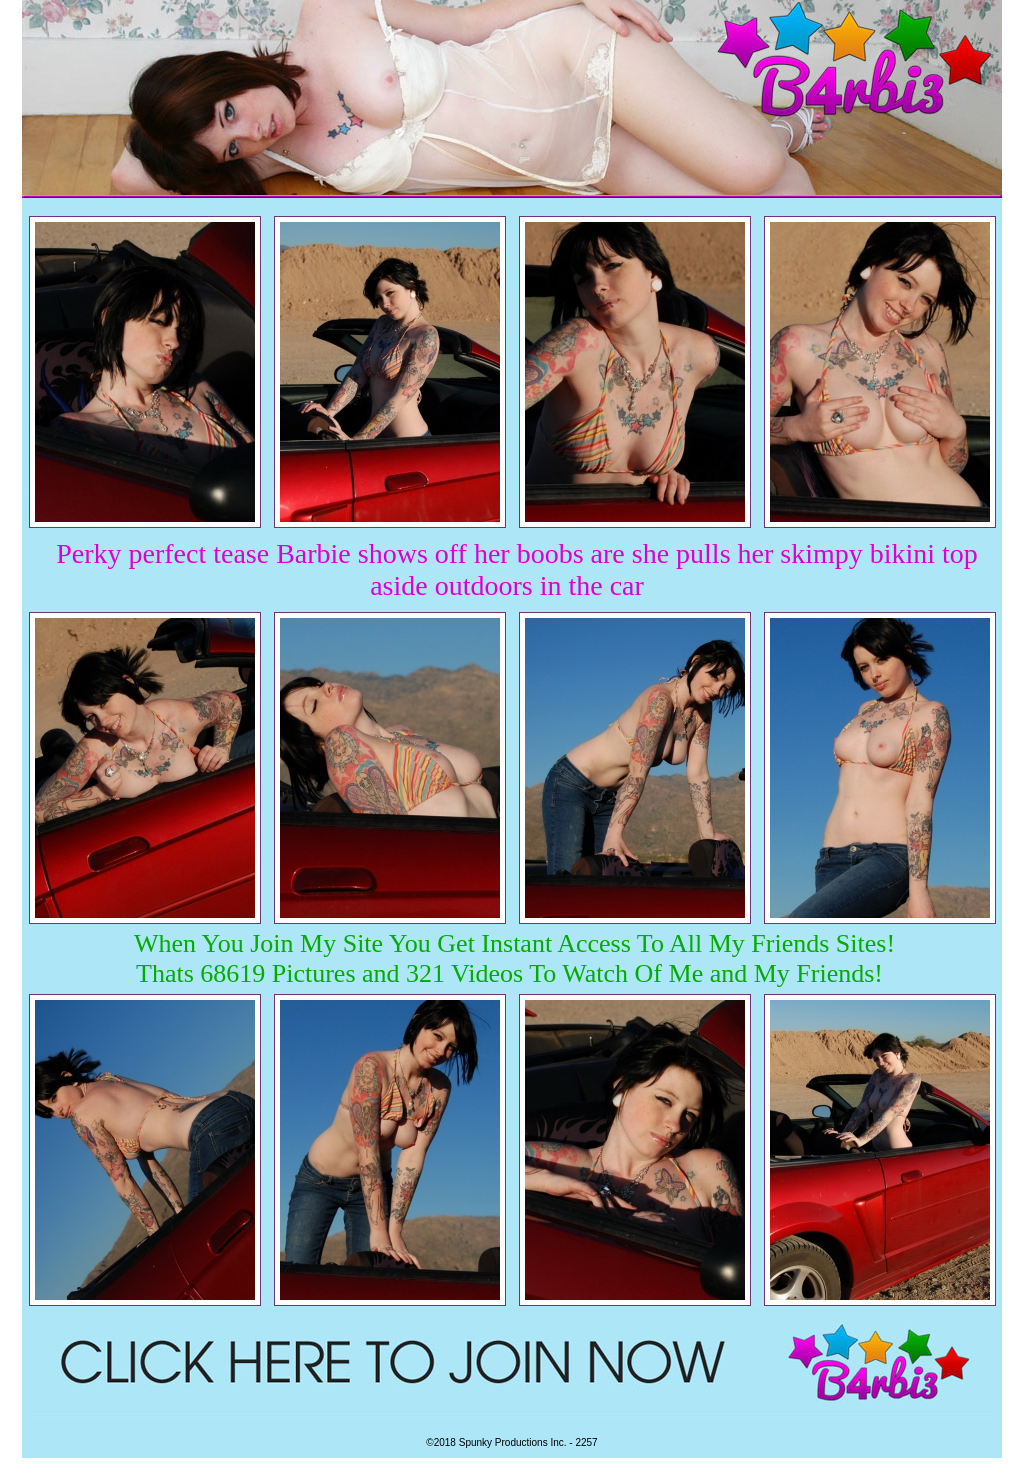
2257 (586, 1442)
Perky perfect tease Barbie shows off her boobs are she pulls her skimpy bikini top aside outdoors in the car (517, 569)
